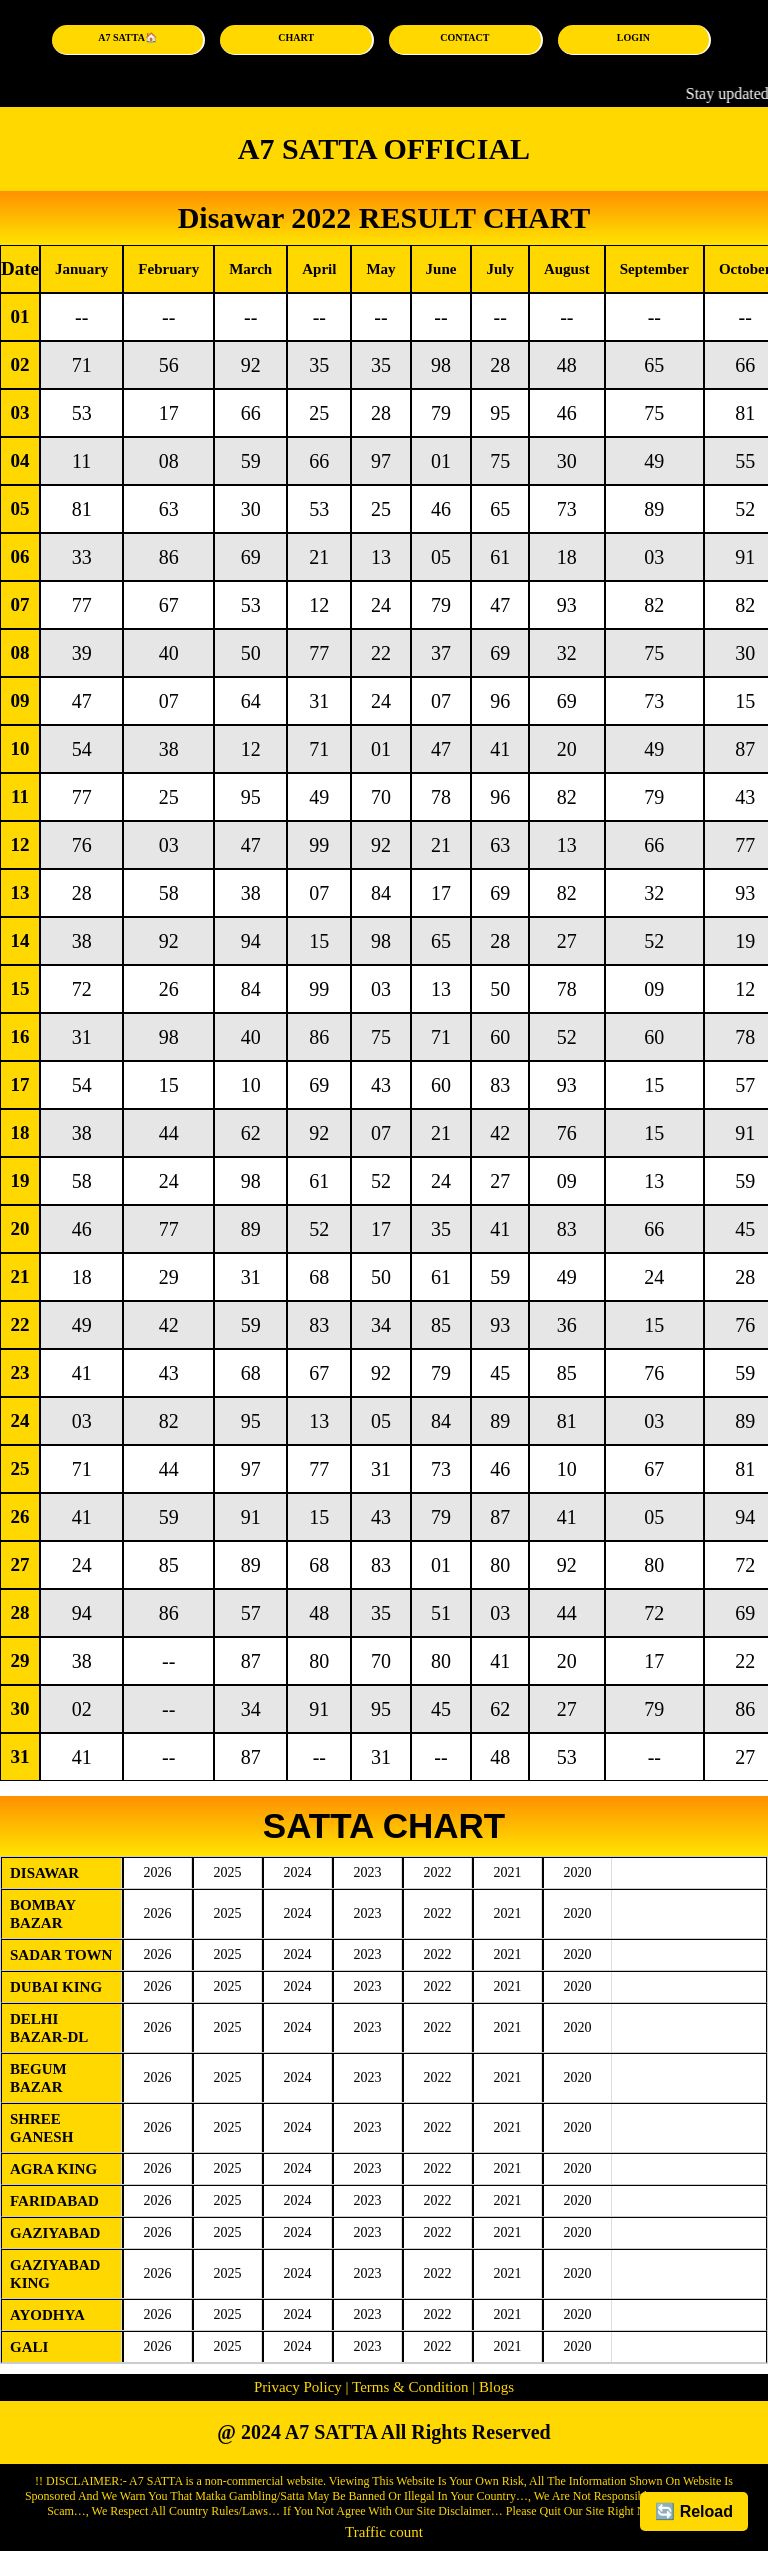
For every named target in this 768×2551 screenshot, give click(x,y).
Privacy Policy (298, 2387)
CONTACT (464, 37)
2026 (158, 1872)
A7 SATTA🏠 (127, 37)
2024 (298, 1872)
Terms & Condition (411, 2387)
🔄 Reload (694, 2511)
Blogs (494, 2387)
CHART (296, 37)
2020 (578, 1872)
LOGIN (633, 37)
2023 (368, 1872)
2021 (508, 1872)
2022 (438, 1872)
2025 (228, 1872)
